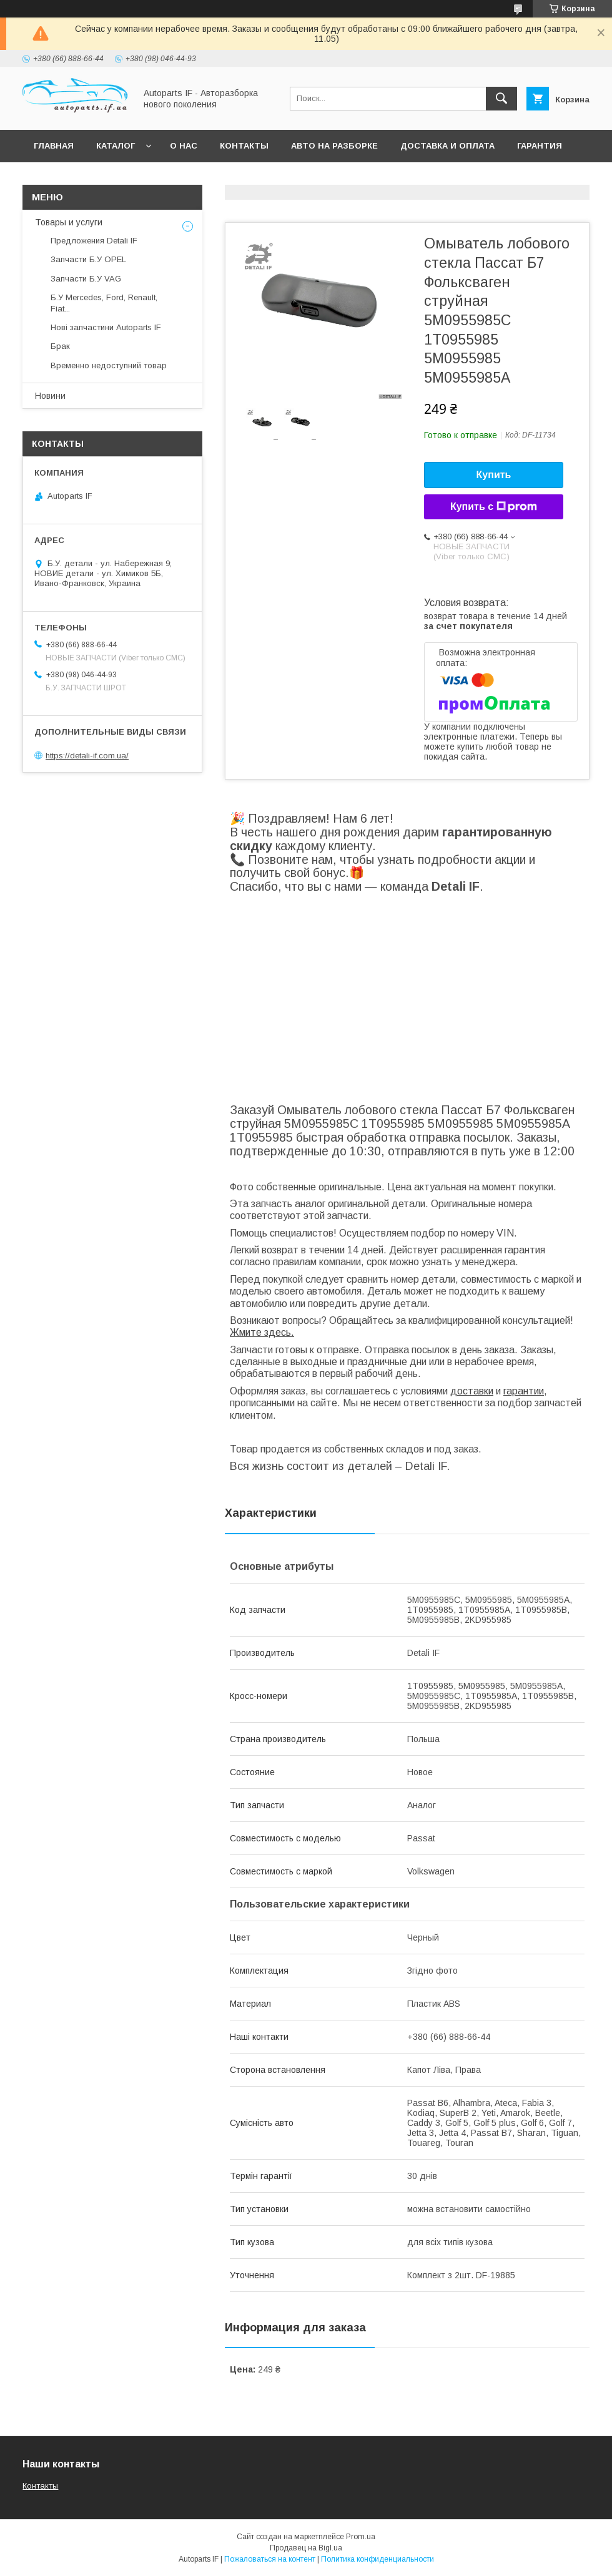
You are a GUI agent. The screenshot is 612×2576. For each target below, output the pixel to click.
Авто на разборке (334, 145)
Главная (54, 145)
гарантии (523, 1391)
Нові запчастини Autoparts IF (106, 327)
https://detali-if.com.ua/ (87, 755)
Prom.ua (360, 2536)
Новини (50, 396)
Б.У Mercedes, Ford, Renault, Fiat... (104, 303)
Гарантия (539, 145)
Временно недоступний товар (109, 365)
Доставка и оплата (447, 145)
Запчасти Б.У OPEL (88, 259)
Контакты (244, 145)
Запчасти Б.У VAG (86, 278)
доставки (471, 1391)
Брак (60, 346)
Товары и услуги (68, 222)
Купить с (493, 506)
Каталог (115, 145)
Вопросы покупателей (90, 178)
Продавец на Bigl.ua (306, 2548)
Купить (493, 474)
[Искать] (501, 98)
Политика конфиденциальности (377, 2559)
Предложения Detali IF (94, 240)
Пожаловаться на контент (269, 2559)
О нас (183, 145)
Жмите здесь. (262, 1332)
